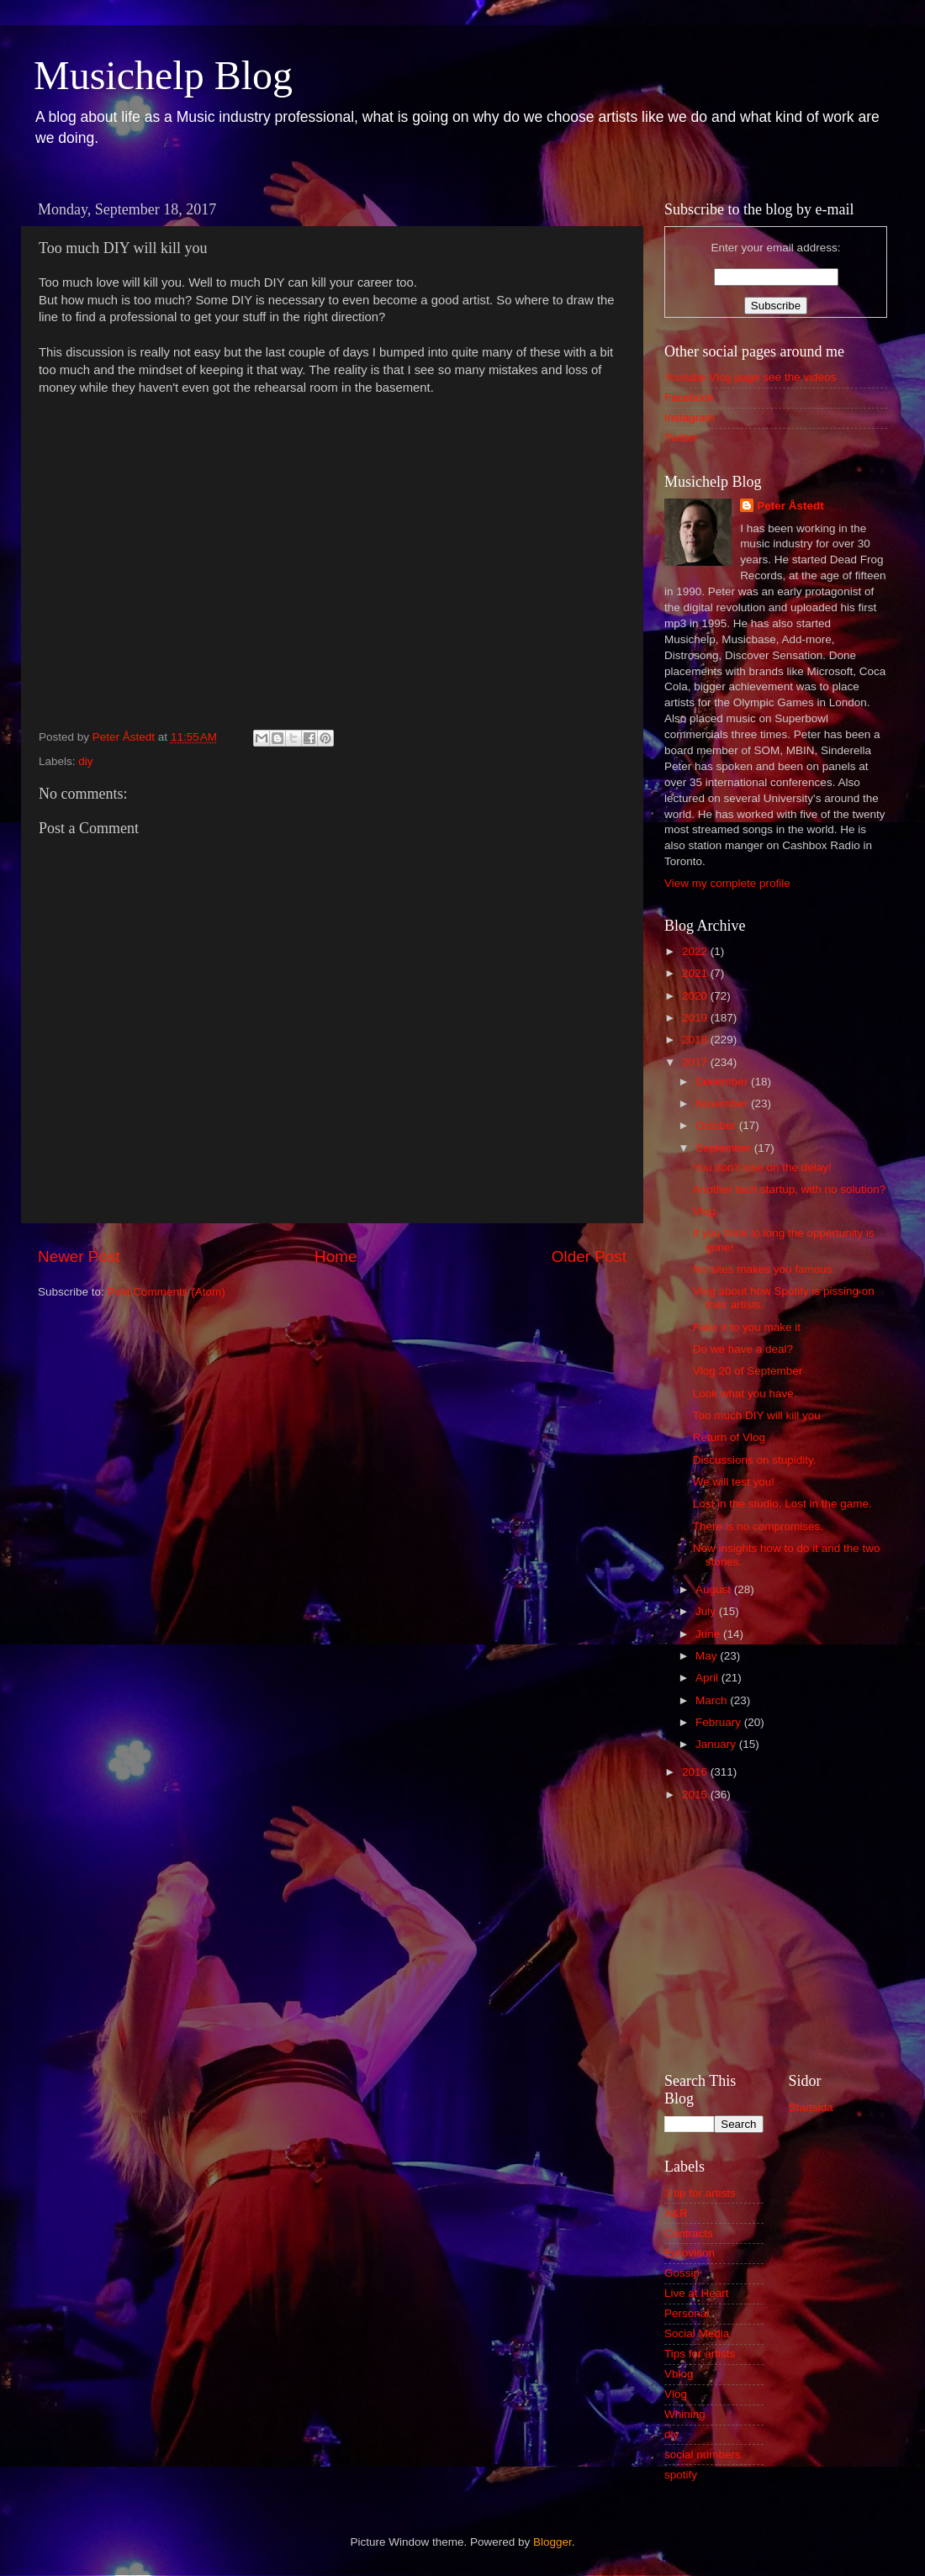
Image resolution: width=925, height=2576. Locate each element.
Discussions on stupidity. (755, 1460)
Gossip (682, 2273)
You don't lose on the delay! (762, 1167)
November (723, 1103)
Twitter (681, 437)
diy (85, 761)
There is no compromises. (758, 1526)
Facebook (689, 397)
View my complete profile (727, 883)
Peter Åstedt (790, 505)
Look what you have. (745, 1393)
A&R (676, 2213)
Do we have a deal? (743, 1349)
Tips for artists (699, 2353)
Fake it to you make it (747, 1327)
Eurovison (689, 2252)
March (712, 1700)
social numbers (702, 2454)
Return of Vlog (729, 1437)
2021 (696, 973)
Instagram (689, 417)
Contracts (688, 2233)
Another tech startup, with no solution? (789, 1189)
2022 (696, 951)
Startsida (811, 2107)
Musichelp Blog (163, 75)
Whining (685, 2414)
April (708, 1677)
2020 (696, 996)
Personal (686, 2313)
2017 (696, 1062)
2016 (696, 1772)
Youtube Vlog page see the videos (750, 377)
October (717, 1125)
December (723, 1081)
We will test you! (733, 1481)
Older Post (589, 1256)
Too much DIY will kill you (757, 1415)
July (707, 1611)
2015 (696, 1794)
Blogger (552, 2542)
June (709, 1634)
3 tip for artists (700, 2193)
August (714, 1589)
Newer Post (79, 1256)
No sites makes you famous (762, 1269)
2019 (696, 1017)
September (724, 1148)
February (719, 1722)
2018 (696, 1039)
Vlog (704, 1211)
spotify (680, 2474)
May (707, 1656)
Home (335, 1256)
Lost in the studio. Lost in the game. (782, 1503)
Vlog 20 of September (748, 1371)
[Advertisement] (775, 1934)
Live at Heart (696, 2293)
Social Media (696, 2333)
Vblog (679, 2373)
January (717, 1744)
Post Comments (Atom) (166, 1291)
